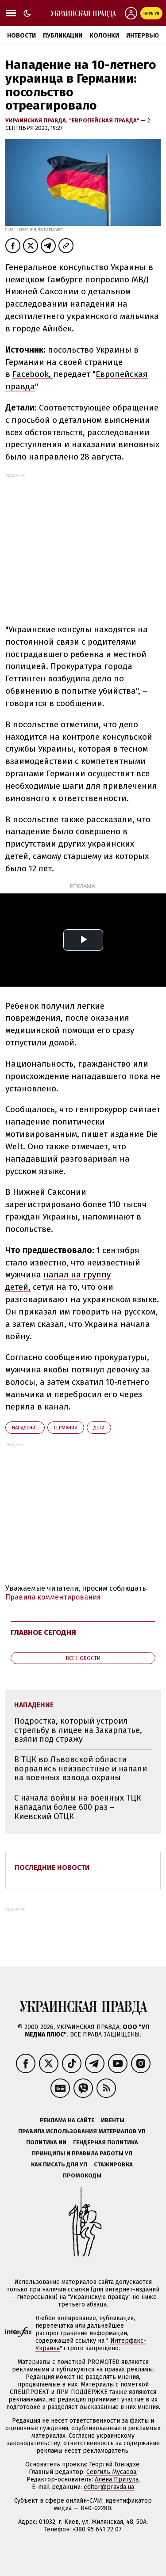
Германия (65, 1428)
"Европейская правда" (105, 120)
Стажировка (113, 2164)
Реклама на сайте (67, 2120)
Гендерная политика (105, 2142)
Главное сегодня (43, 1632)
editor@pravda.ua (109, 2487)
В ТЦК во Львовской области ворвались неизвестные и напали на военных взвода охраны (80, 1768)
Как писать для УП (59, 2164)
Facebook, (32, 374)
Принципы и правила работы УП (82, 2153)
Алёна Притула (117, 2479)
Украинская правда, (37, 120)
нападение (25, 1428)
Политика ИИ (46, 2142)
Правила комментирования (53, 1597)
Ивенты (112, 2120)
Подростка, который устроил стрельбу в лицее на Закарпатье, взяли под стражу (78, 1730)
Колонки (104, 35)
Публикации (62, 35)
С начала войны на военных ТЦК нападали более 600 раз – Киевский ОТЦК (77, 1807)
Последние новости (52, 1867)
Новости (21, 35)
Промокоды (82, 2175)
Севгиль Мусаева (111, 2472)
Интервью (142, 35)
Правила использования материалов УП (82, 2131)
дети (98, 1428)
